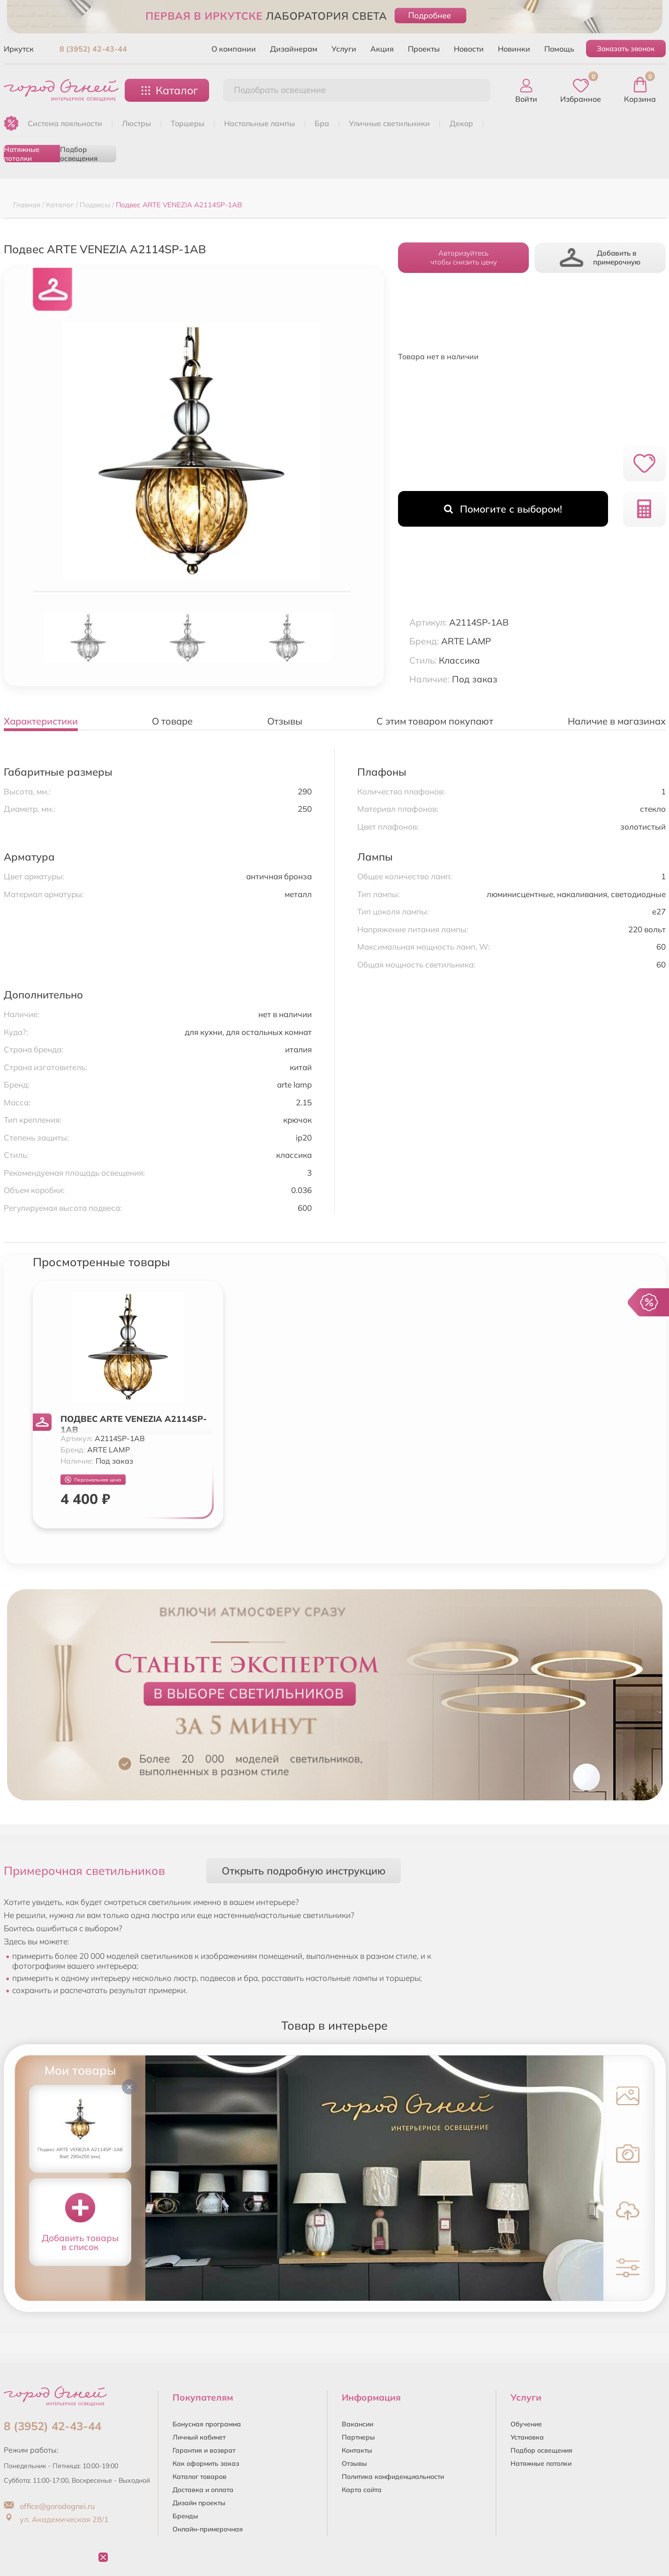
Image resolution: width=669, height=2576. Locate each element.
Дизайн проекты (199, 2503)
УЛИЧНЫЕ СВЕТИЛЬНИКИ (389, 123)
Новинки (514, 48)
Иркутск (19, 48)
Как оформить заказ (206, 2463)
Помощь (559, 48)
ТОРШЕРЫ (187, 123)
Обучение (526, 2424)
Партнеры (358, 2437)
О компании (233, 48)
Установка (527, 2437)
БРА (322, 123)
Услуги (343, 48)
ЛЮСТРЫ (136, 123)
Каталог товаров (199, 2476)
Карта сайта (362, 2489)
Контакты (357, 2450)
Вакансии (357, 2424)
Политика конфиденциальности (393, 2476)
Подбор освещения (79, 153)
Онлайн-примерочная (208, 2529)
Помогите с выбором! (503, 509)
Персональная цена (93, 1479)
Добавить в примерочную (600, 257)
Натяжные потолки (21, 153)
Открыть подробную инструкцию (303, 1870)
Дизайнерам (293, 48)
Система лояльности (65, 123)
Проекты (424, 48)
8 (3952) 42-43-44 (93, 48)
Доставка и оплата (203, 2489)
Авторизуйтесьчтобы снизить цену (463, 257)
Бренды (185, 2516)
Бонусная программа (207, 2424)
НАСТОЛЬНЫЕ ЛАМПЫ (259, 123)
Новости (469, 48)
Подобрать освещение (280, 89)
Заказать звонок (625, 48)
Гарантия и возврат (204, 2450)
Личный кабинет (199, 2437)
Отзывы (354, 2463)
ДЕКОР (461, 123)
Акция (382, 48)
